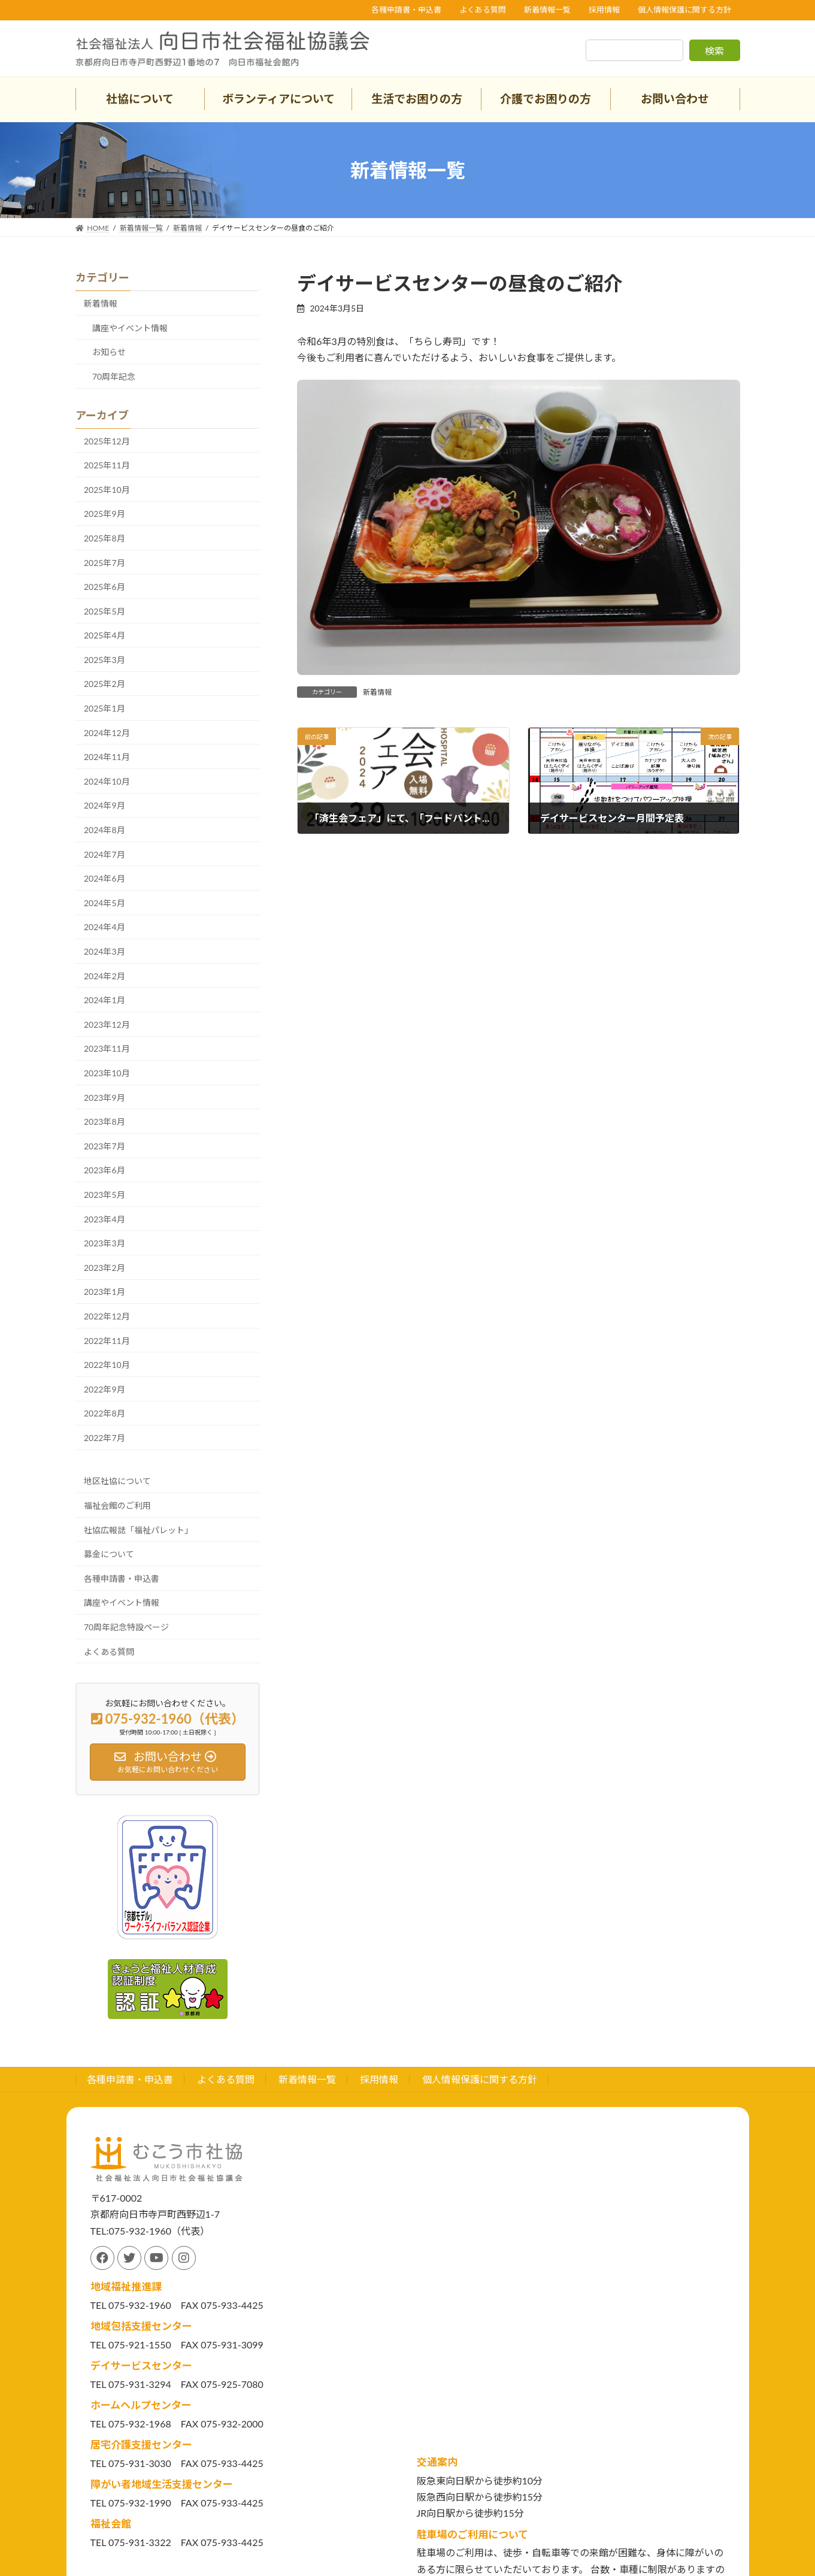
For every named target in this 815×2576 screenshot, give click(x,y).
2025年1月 (104, 708)
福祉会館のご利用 (117, 1505)
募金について (109, 1554)
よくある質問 (482, 9)
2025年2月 (104, 684)
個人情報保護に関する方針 (684, 9)
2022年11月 (107, 1341)
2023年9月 (104, 1097)
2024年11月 (107, 757)
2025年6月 (104, 587)
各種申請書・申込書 (406, 9)
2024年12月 (107, 733)
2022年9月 (104, 1389)
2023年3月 (104, 1243)
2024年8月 (104, 830)
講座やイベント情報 (130, 328)
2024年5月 (104, 903)
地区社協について (117, 1481)
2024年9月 (104, 805)
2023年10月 (107, 1073)
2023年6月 (104, 1170)
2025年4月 (104, 635)
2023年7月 (104, 1146)
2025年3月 (104, 660)
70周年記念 (113, 376)
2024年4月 (104, 927)
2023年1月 (104, 1292)
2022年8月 (104, 1413)
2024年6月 (104, 878)
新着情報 (377, 692)
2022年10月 (107, 1365)
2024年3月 (104, 951)
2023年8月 (104, 1121)
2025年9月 (104, 513)
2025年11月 (107, 465)
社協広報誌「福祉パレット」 (138, 1530)
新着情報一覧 (547, 9)
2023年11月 (107, 1048)
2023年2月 (104, 1268)
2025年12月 (107, 441)
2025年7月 (104, 563)
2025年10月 (107, 490)
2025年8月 (104, 538)
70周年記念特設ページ (126, 1627)
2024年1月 (104, 1000)
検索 (714, 50)
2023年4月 (104, 1219)
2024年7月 (104, 854)
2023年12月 (107, 1024)
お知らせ (109, 352)
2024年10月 (107, 781)
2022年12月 (107, 1316)
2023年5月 (104, 1194)
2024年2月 (104, 976)
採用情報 (604, 9)
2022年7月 (104, 1438)
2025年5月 (104, 611)
